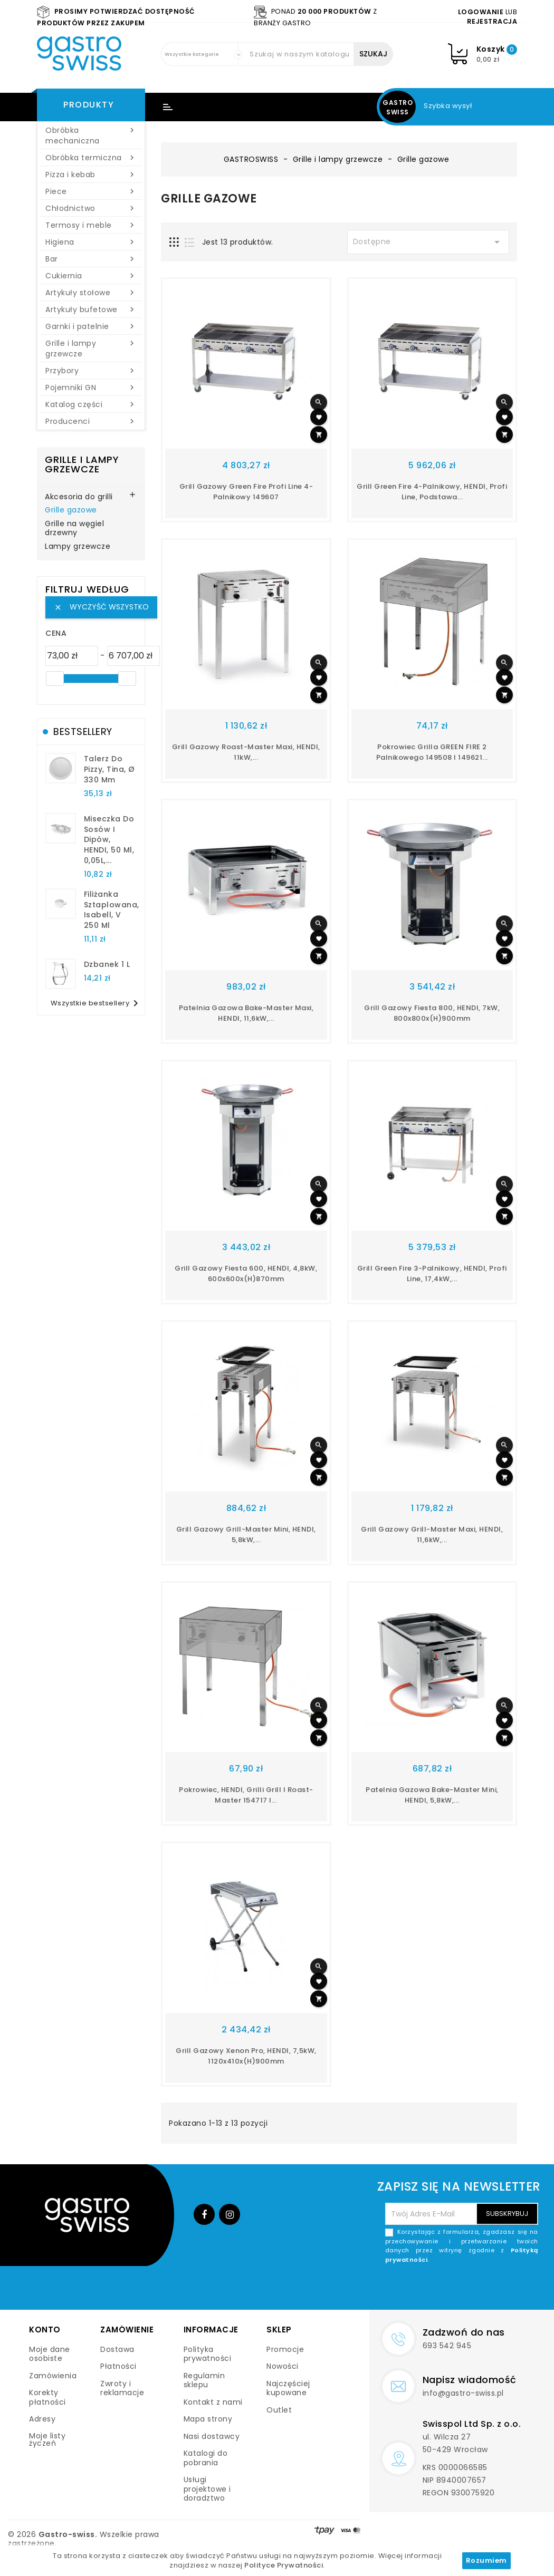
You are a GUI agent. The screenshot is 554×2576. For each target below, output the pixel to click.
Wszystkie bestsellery (96, 1003)
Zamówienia (53, 2375)
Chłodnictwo (91, 208)
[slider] (55, 678)
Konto (45, 2329)
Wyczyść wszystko (101, 607)
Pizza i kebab (91, 174)
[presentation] (458, 2289)
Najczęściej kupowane (288, 2388)
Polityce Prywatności (283, 2565)
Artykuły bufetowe (91, 309)
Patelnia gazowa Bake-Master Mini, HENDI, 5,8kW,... (432, 1795)
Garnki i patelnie (91, 326)
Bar (91, 259)
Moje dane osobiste (49, 2354)
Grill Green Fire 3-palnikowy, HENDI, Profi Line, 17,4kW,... (432, 1273)
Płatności (118, 2366)
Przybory (91, 370)
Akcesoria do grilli (79, 497)
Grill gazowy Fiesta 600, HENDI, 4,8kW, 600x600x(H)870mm (246, 1273)
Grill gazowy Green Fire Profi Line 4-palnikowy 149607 (246, 491)
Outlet (279, 2410)
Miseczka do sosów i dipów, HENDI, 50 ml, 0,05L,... (109, 840)
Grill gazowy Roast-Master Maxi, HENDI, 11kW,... (246, 752)
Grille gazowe (71, 510)
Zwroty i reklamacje (122, 2388)
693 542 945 (447, 2345)
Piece (91, 191)
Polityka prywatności (208, 2354)
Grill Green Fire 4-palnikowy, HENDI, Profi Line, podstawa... (432, 491)
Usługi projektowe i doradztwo (207, 2488)
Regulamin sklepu (204, 2380)
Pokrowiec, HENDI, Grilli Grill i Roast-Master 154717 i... (246, 1795)
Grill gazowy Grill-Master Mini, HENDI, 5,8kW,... (246, 1534)
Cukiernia (91, 275)
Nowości (282, 2366)
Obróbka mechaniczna (91, 135)
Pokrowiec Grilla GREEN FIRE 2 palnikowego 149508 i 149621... (432, 752)
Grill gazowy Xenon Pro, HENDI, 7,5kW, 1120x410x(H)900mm (246, 2056)
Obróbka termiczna (91, 157)
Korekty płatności (47, 2397)
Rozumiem (486, 2560)
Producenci (91, 421)
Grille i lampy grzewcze (91, 348)
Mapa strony (208, 2419)
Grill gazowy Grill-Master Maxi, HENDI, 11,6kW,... (432, 1534)
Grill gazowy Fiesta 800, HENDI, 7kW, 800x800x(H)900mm (432, 1013)
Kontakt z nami (213, 2402)
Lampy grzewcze (77, 546)
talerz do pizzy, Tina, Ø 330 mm (109, 769)
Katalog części (91, 404)
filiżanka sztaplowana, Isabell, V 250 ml (111, 910)
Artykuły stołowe (91, 292)
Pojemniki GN (91, 387)
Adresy (42, 2419)
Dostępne (428, 242)
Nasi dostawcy (212, 2436)
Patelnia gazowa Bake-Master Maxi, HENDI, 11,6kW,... (246, 1013)
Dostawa (117, 2349)
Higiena (91, 242)
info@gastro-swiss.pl (463, 2393)
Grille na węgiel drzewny (74, 528)
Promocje (285, 2349)
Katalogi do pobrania (206, 2458)
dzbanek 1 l (107, 964)
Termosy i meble (91, 225)
